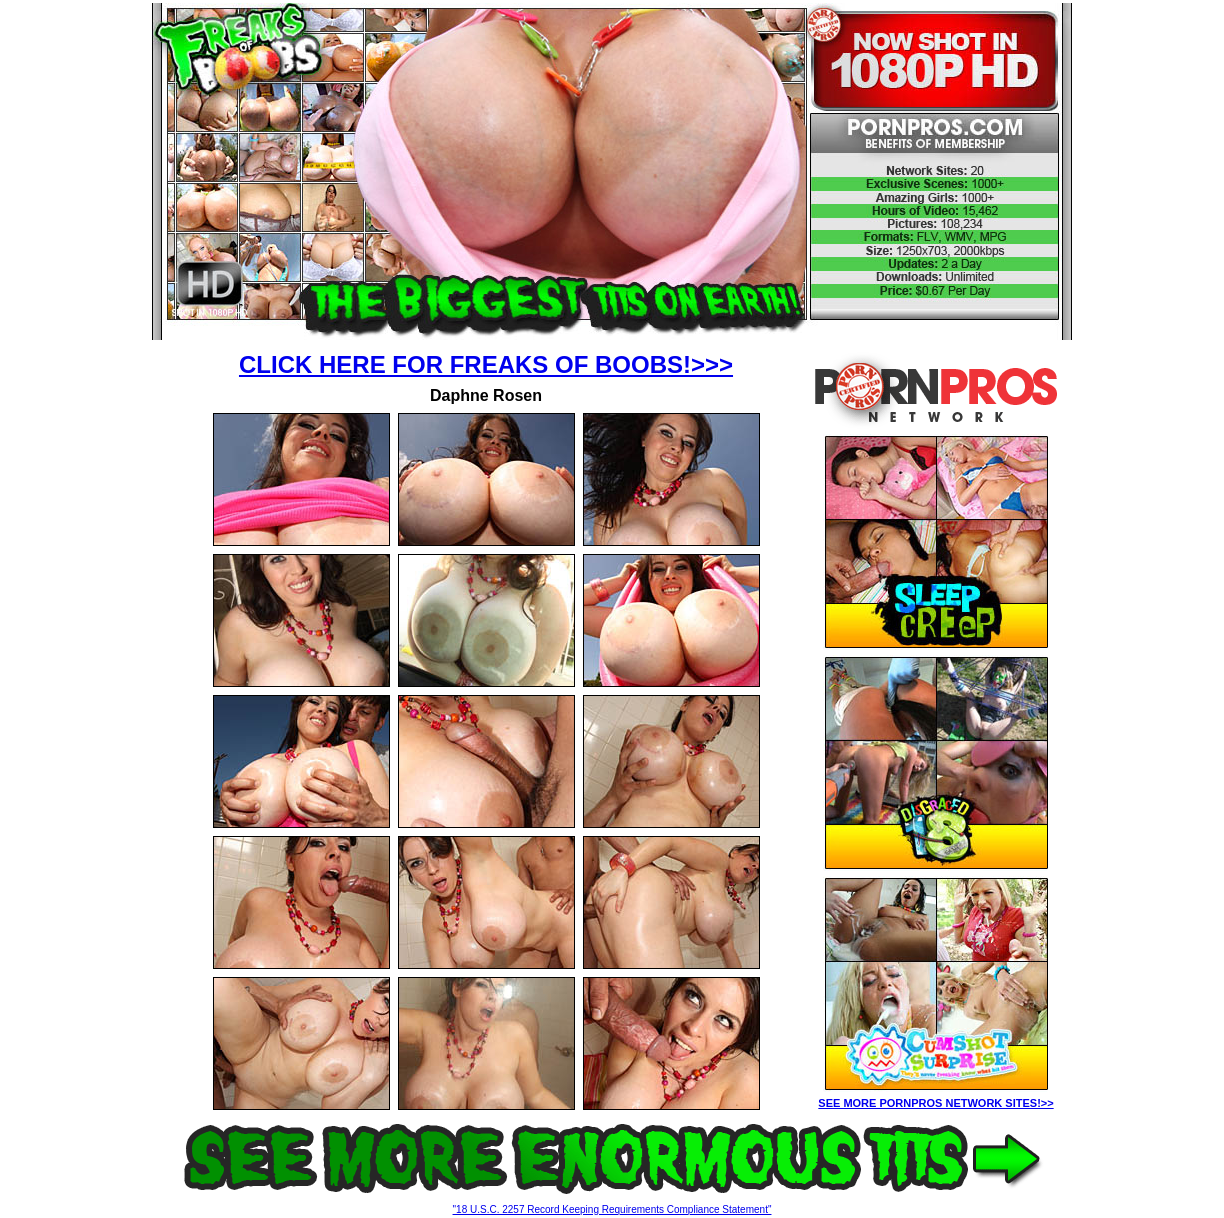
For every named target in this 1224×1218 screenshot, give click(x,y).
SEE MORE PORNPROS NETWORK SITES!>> (935, 1103)
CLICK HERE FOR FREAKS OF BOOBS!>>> (486, 364)
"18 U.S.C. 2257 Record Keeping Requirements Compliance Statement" (612, 1209)
